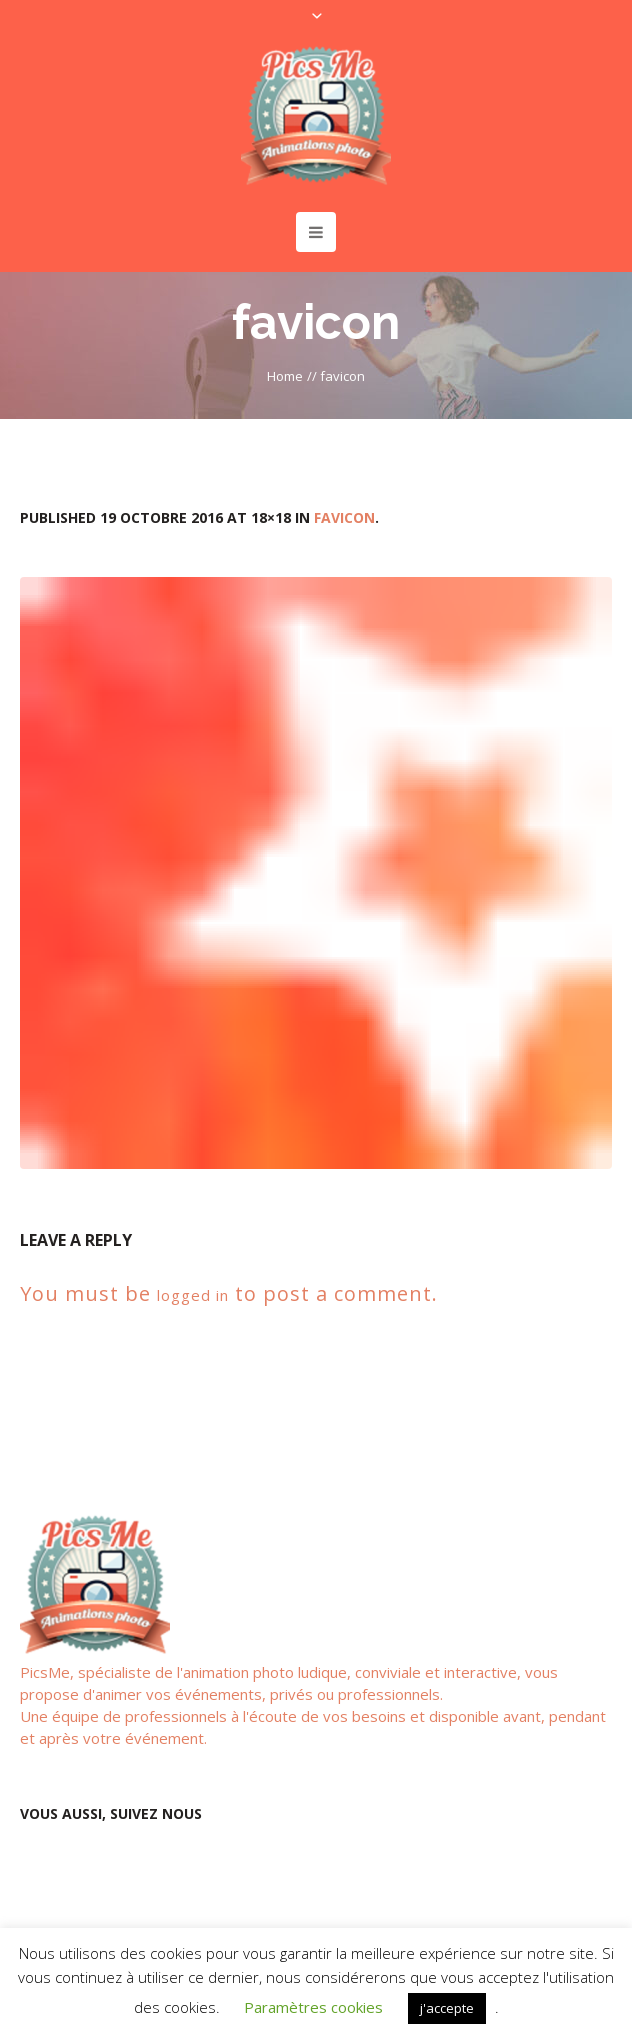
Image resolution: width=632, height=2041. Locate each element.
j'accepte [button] (447, 2008)
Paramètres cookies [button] (313, 2007)
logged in (193, 1295)
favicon (344, 517)
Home (285, 376)
